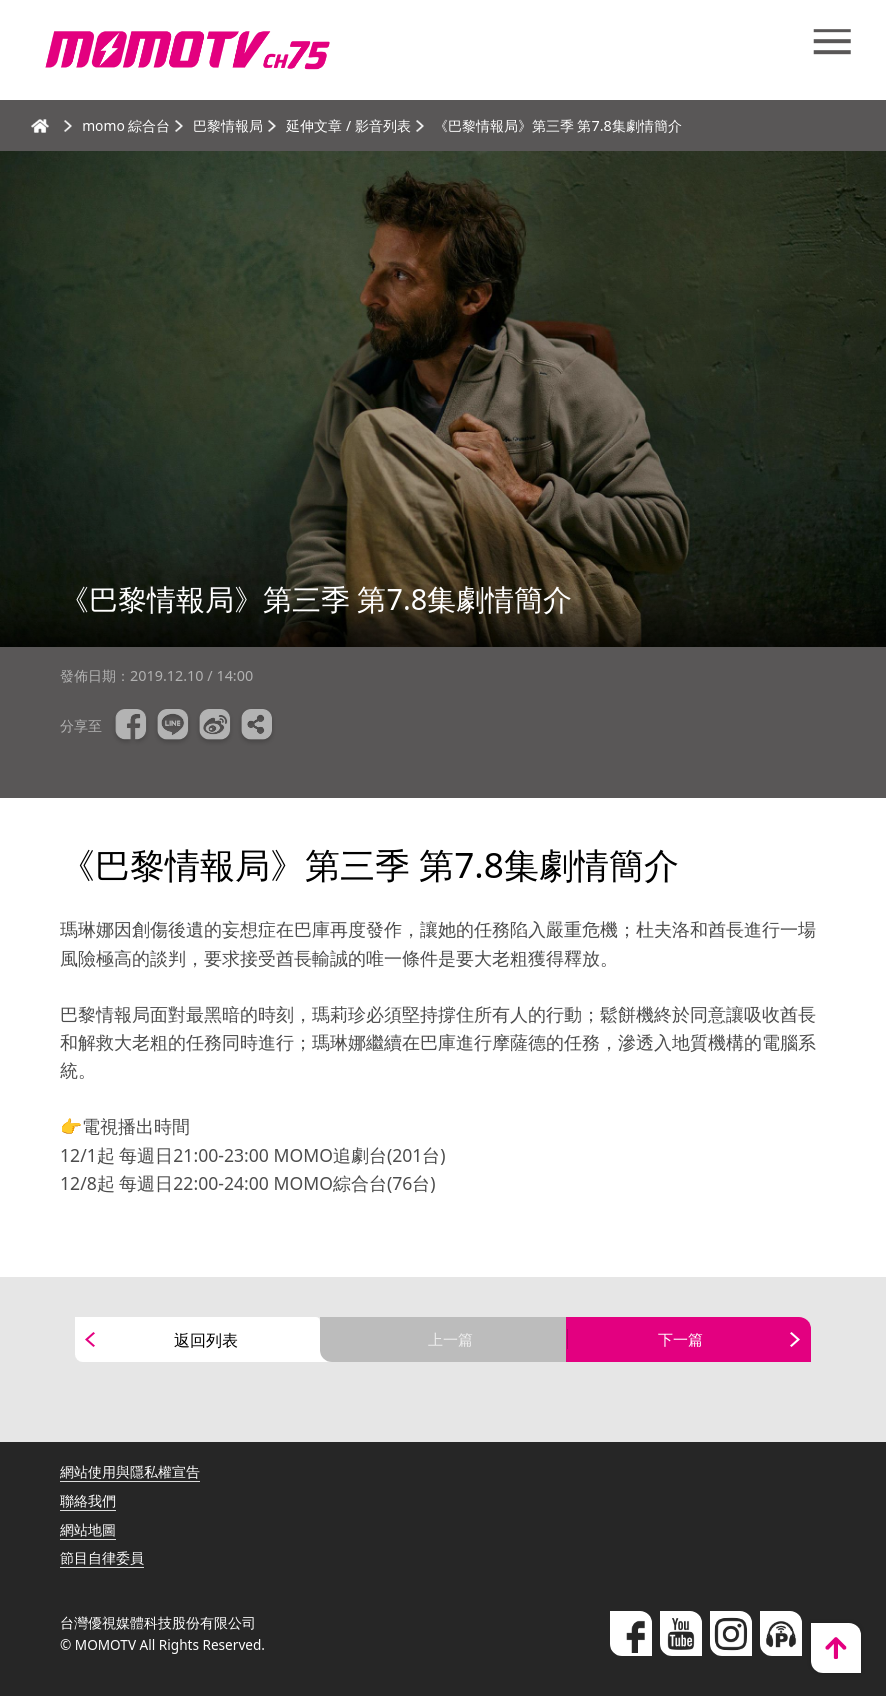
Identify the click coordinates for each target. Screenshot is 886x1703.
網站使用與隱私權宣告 (130, 1478)
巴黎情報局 (230, 125)
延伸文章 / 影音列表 (350, 125)
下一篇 (681, 1343)
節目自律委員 (102, 1564)
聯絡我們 (88, 1507)
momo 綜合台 (127, 125)
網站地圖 (88, 1536)
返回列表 (206, 1343)
